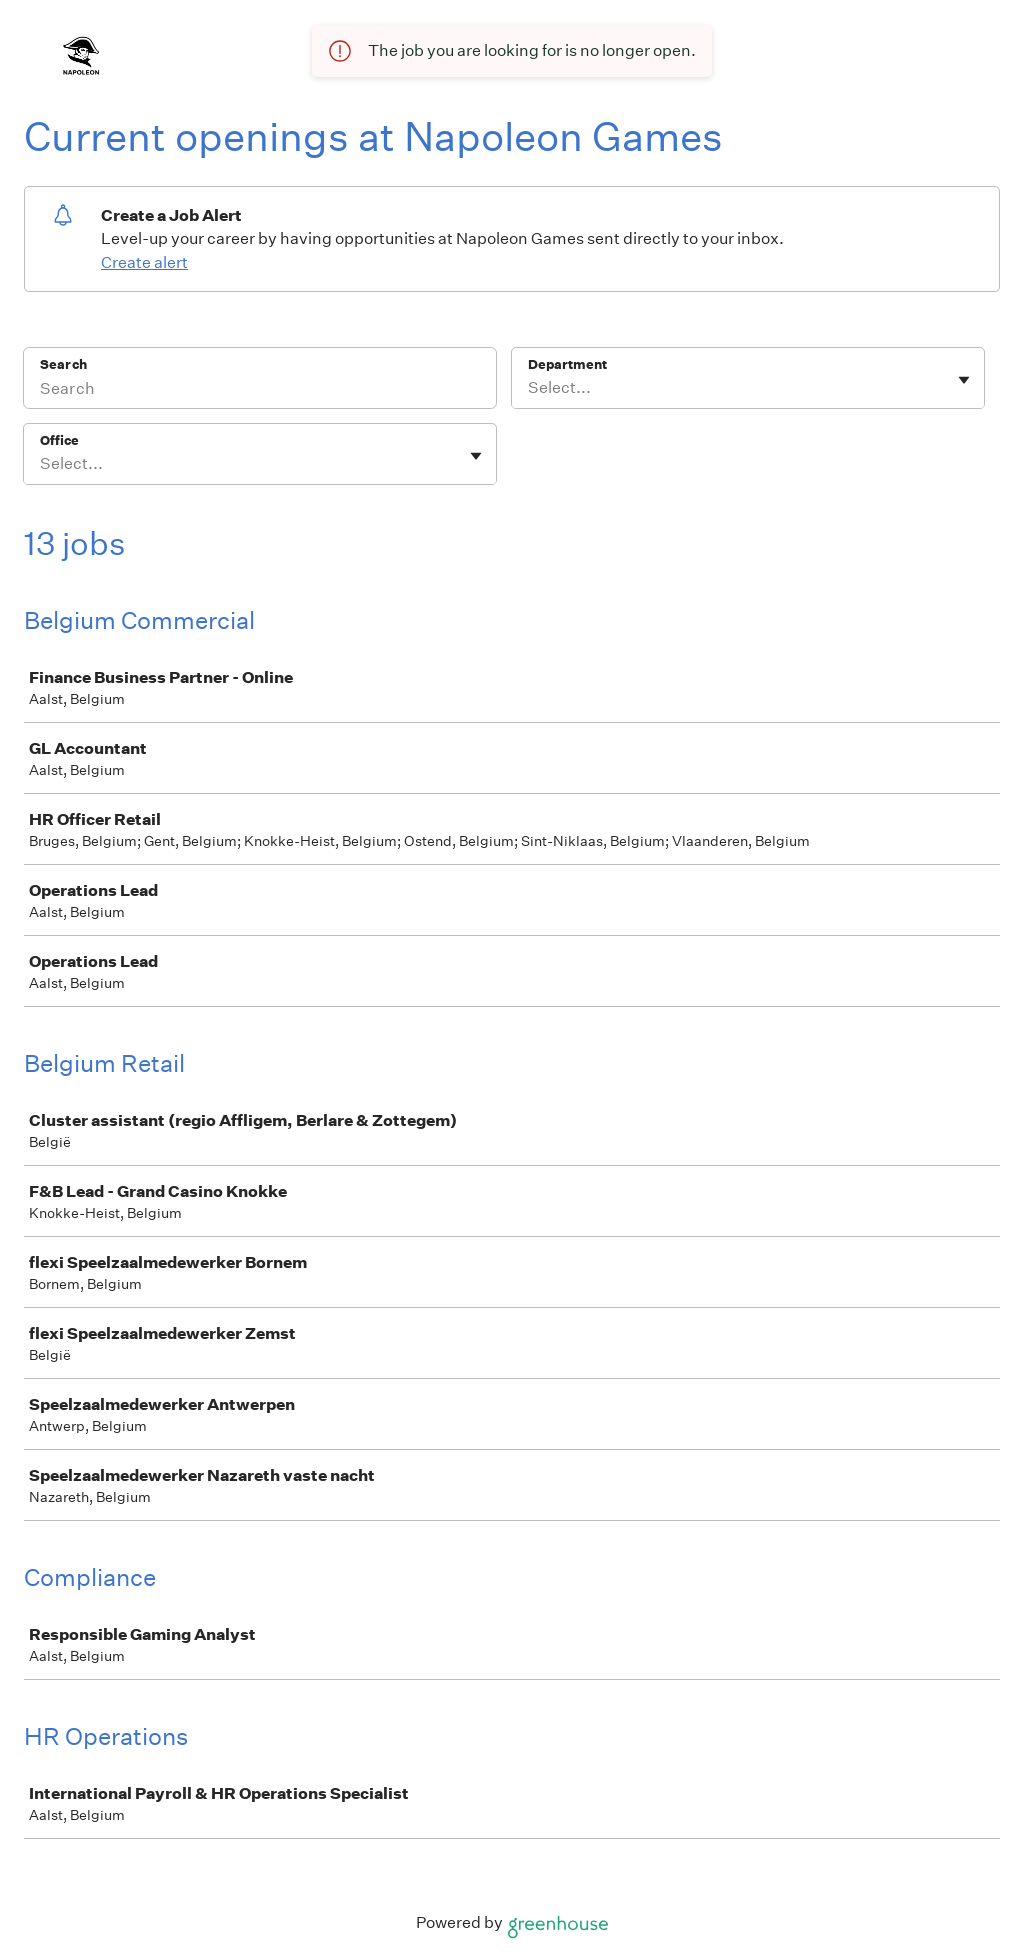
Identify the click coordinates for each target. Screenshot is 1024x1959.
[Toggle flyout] (964, 380)
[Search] (260, 391)
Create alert (144, 262)
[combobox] (529, 388)
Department (567, 364)
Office (59, 440)
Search (63, 364)
